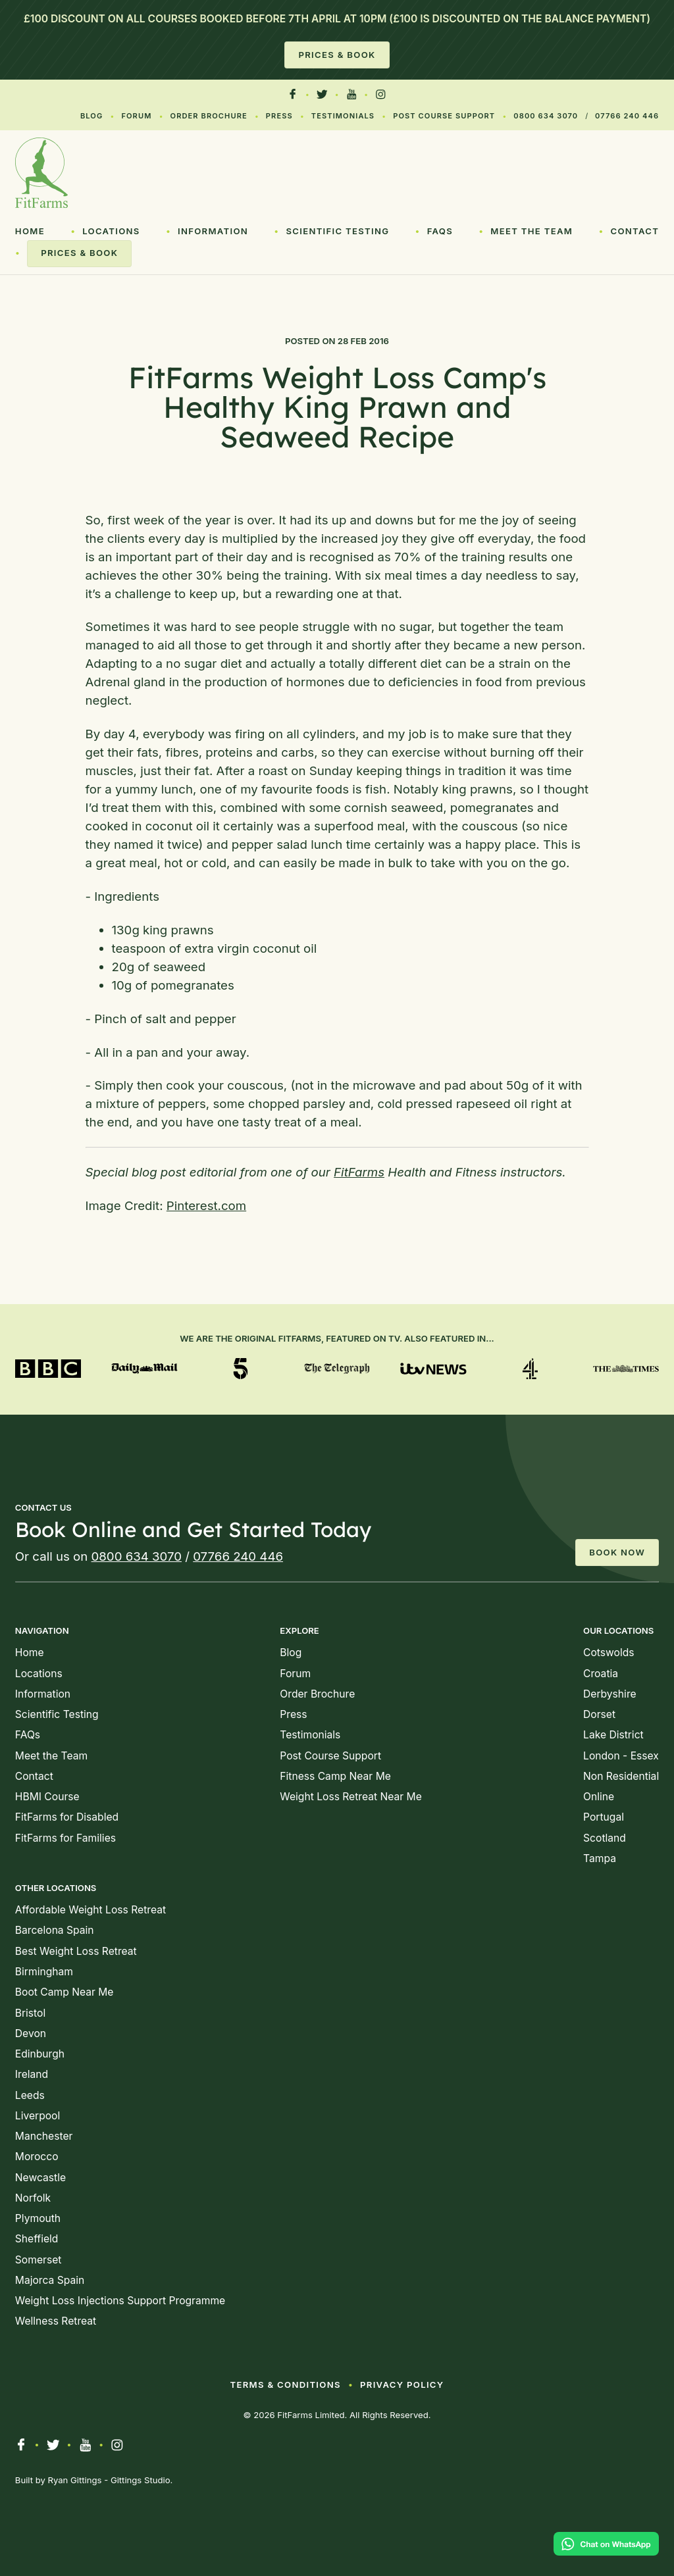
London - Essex (621, 1756)
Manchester (44, 2136)
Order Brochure (208, 115)
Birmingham (44, 1971)
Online (598, 1796)
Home (30, 231)
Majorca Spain (49, 2280)
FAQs (440, 231)
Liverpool (37, 2115)
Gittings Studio (140, 2480)
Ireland (31, 2074)
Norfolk (33, 2198)
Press (279, 115)
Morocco (37, 2156)
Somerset (38, 2260)
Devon (30, 2033)
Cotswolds (608, 1652)
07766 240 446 (627, 115)
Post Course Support (444, 115)
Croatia (600, 1673)
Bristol (30, 2013)
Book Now (617, 1552)
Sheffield (37, 2239)
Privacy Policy (402, 2384)
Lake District (613, 1735)
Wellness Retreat (55, 2321)
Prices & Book (336, 54)
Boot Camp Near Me (64, 1992)
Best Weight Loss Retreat (76, 1951)
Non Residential (621, 1776)
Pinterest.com (206, 1205)
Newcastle (40, 2177)
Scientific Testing (337, 231)
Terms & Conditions (285, 2384)
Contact (634, 231)
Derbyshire (609, 1694)
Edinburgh (40, 2054)
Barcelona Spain (54, 1930)
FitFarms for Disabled (66, 1817)
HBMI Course (47, 1796)
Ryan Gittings (75, 2480)
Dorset (599, 1714)
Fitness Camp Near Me (335, 1776)
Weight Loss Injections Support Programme (120, 2300)
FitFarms (359, 1172)
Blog (91, 115)
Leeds (30, 2095)
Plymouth (38, 2218)
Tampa (599, 1858)
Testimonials (343, 115)
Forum (136, 115)
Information (213, 231)
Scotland (604, 1838)
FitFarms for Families (65, 1838)
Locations (111, 231)
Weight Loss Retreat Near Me (350, 1796)
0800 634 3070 (545, 115)
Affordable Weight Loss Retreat (90, 1910)
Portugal (603, 1817)
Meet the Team (531, 231)
